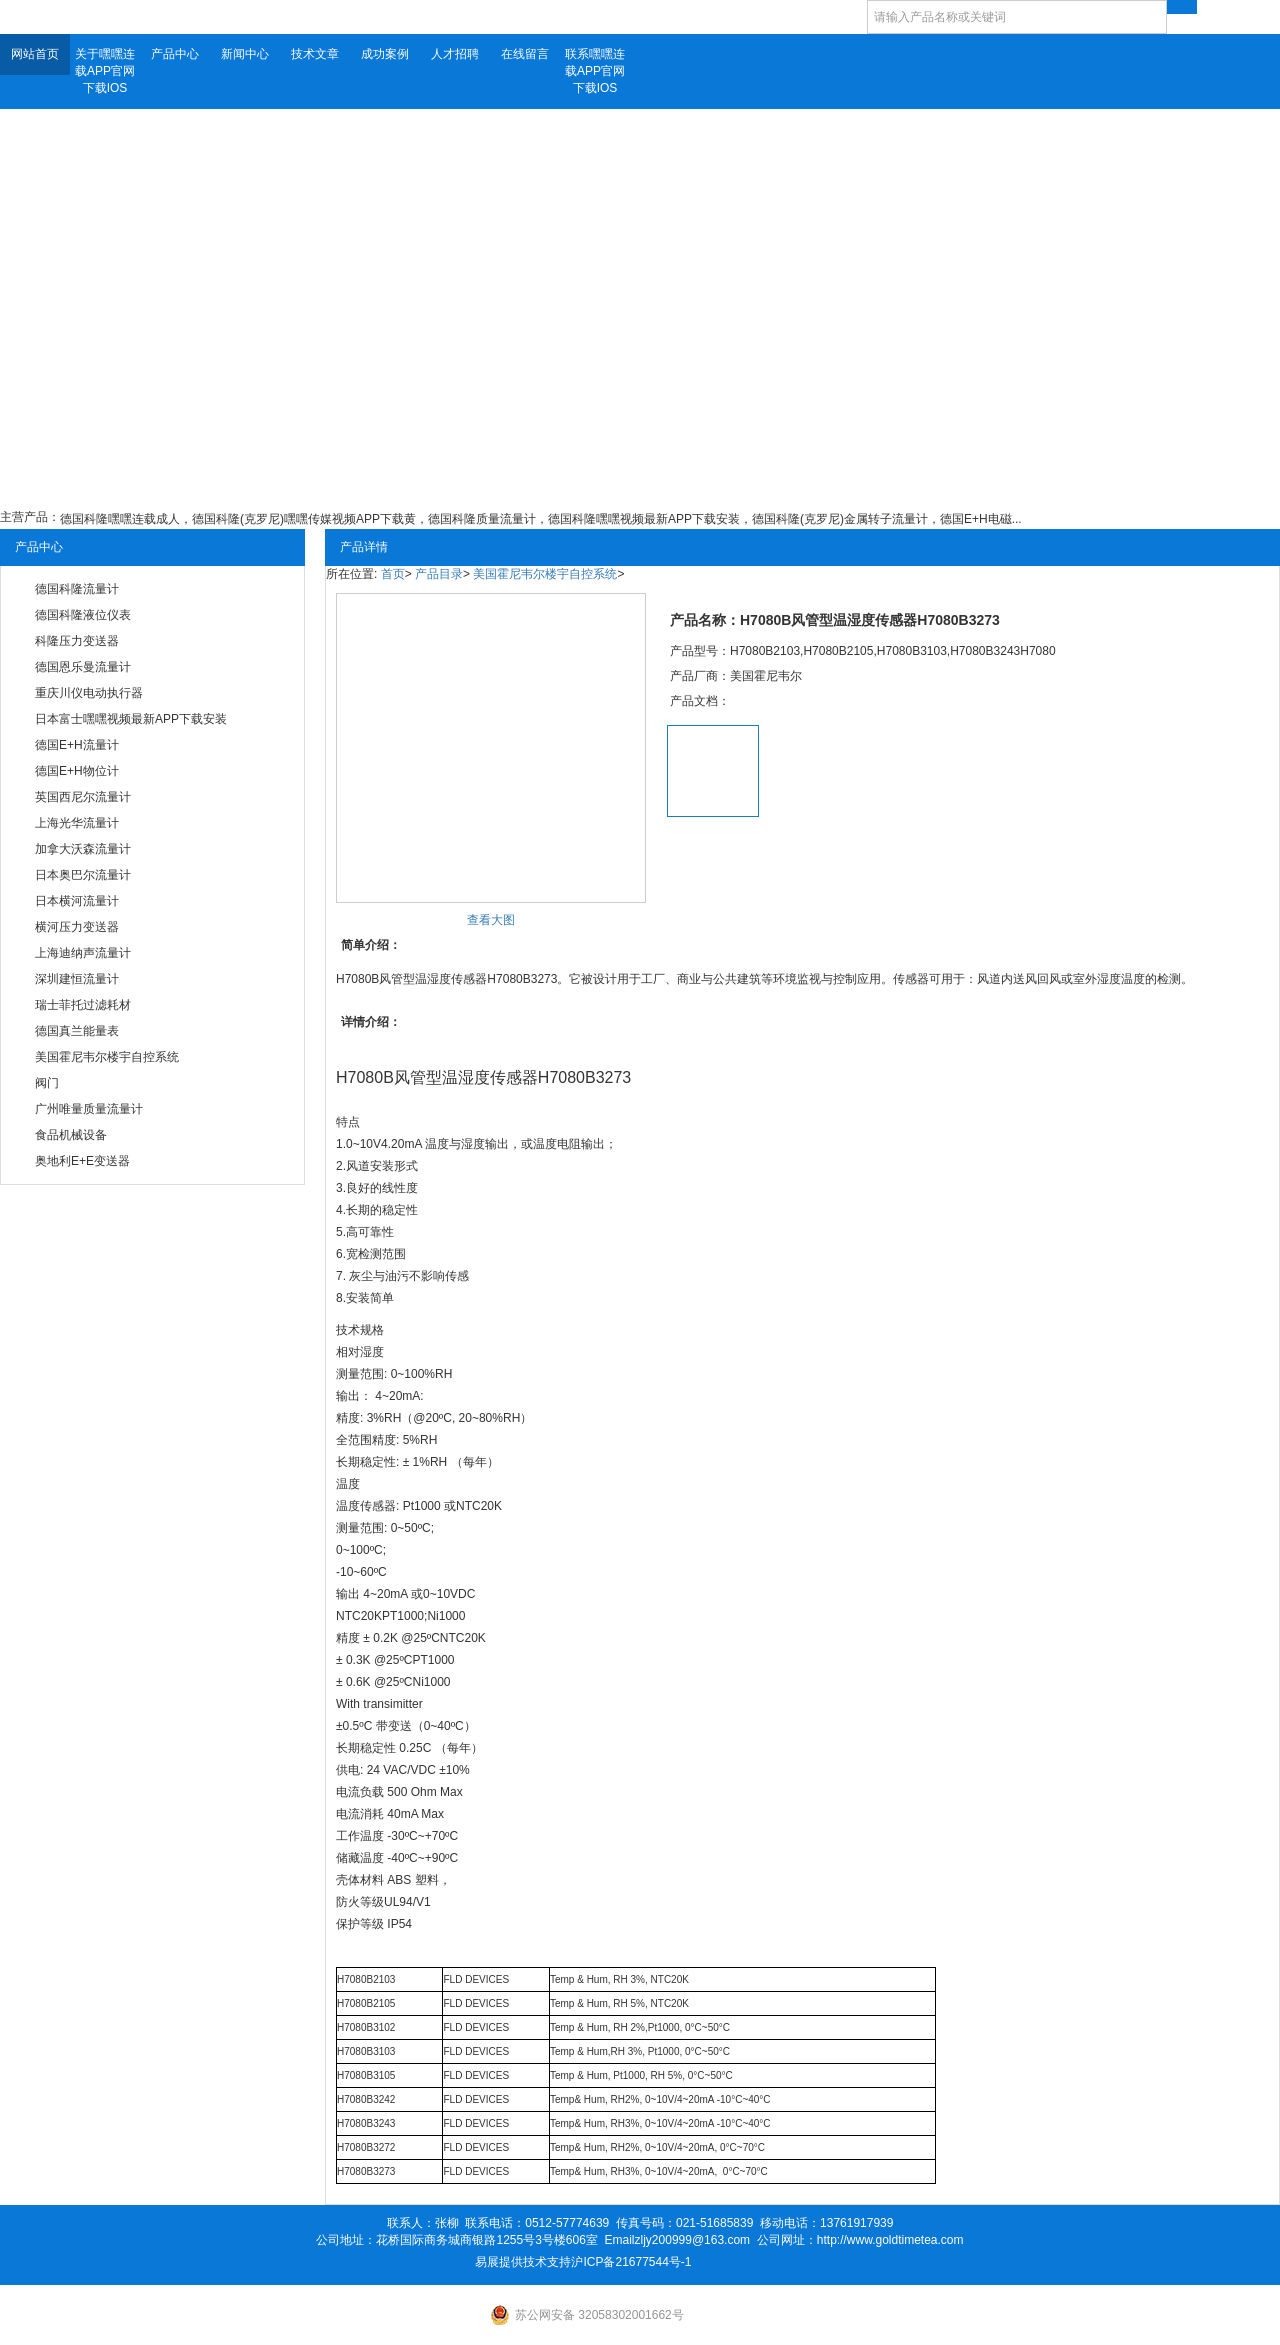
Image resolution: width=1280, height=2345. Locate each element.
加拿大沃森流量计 (83, 849)
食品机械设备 (71, 1135)
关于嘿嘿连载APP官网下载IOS (105, 71)
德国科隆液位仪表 (83, 615)
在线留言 (525, 54)
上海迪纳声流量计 (83, 953)
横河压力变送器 (77, 927)
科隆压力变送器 (77, 641)
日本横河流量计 (77, 901)
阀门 (47, 1083)
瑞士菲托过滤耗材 (83, 1005)
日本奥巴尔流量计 (83, 875)
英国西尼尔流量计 (83, 797)
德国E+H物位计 (77, 771)
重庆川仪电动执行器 (89, 693)
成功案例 (385, 54)
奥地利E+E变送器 (82, 1161)
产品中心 (175, 54)
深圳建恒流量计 (77, 979)
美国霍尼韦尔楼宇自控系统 (107, 1057)
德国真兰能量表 (77, 1031)
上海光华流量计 (77, 823)
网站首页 (35, 54)
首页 (393, 574)
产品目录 (439, 574)
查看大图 (491, 920)
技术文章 (315, 54)
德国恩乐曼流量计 (83, 667)
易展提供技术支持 (523, 2262)
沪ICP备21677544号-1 (631, 2262)
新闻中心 (245, 54)
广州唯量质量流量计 (89, 1109)
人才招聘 (455, 54)
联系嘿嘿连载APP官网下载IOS (595, 71)
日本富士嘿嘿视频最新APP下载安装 (131, 719)
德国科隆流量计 (77, 589)
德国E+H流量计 (77, 745)
